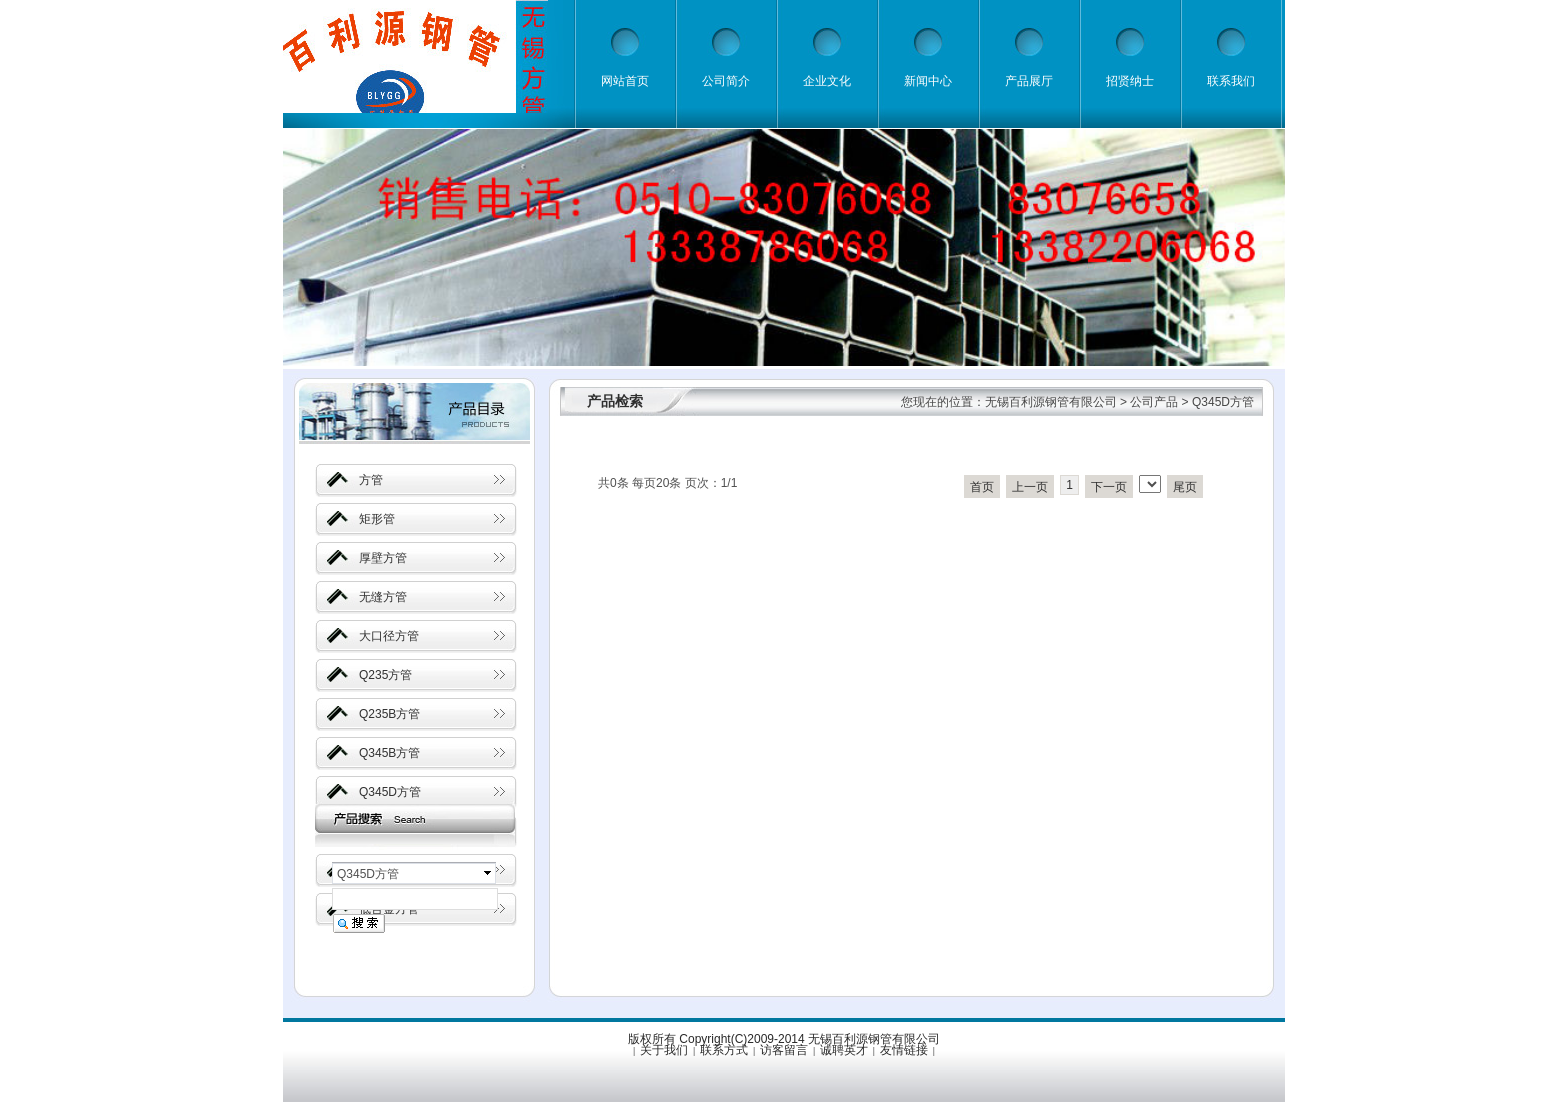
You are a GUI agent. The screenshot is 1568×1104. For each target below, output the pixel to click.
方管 (371, 480)
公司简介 (726, 81)
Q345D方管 (390, 792)
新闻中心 (928, 81)
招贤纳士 (1130, 81)
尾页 (1185, 487)
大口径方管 (389, 636)
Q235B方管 (389, 714)
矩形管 (377, 519)
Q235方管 (385, 675)
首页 (982, 487)
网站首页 (625, 81)
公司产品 (1154, 402)
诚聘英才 (844, 1050)
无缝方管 (383, 597)
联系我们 (1231, 81)
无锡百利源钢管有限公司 (1051, 402)
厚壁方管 (383, 558)
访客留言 (784, 1050)
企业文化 (827, 81)
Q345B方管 (389, 753)
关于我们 (664, 1050)
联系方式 (724, 1050)
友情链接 (904, 1050)
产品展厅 (1029, 81)
